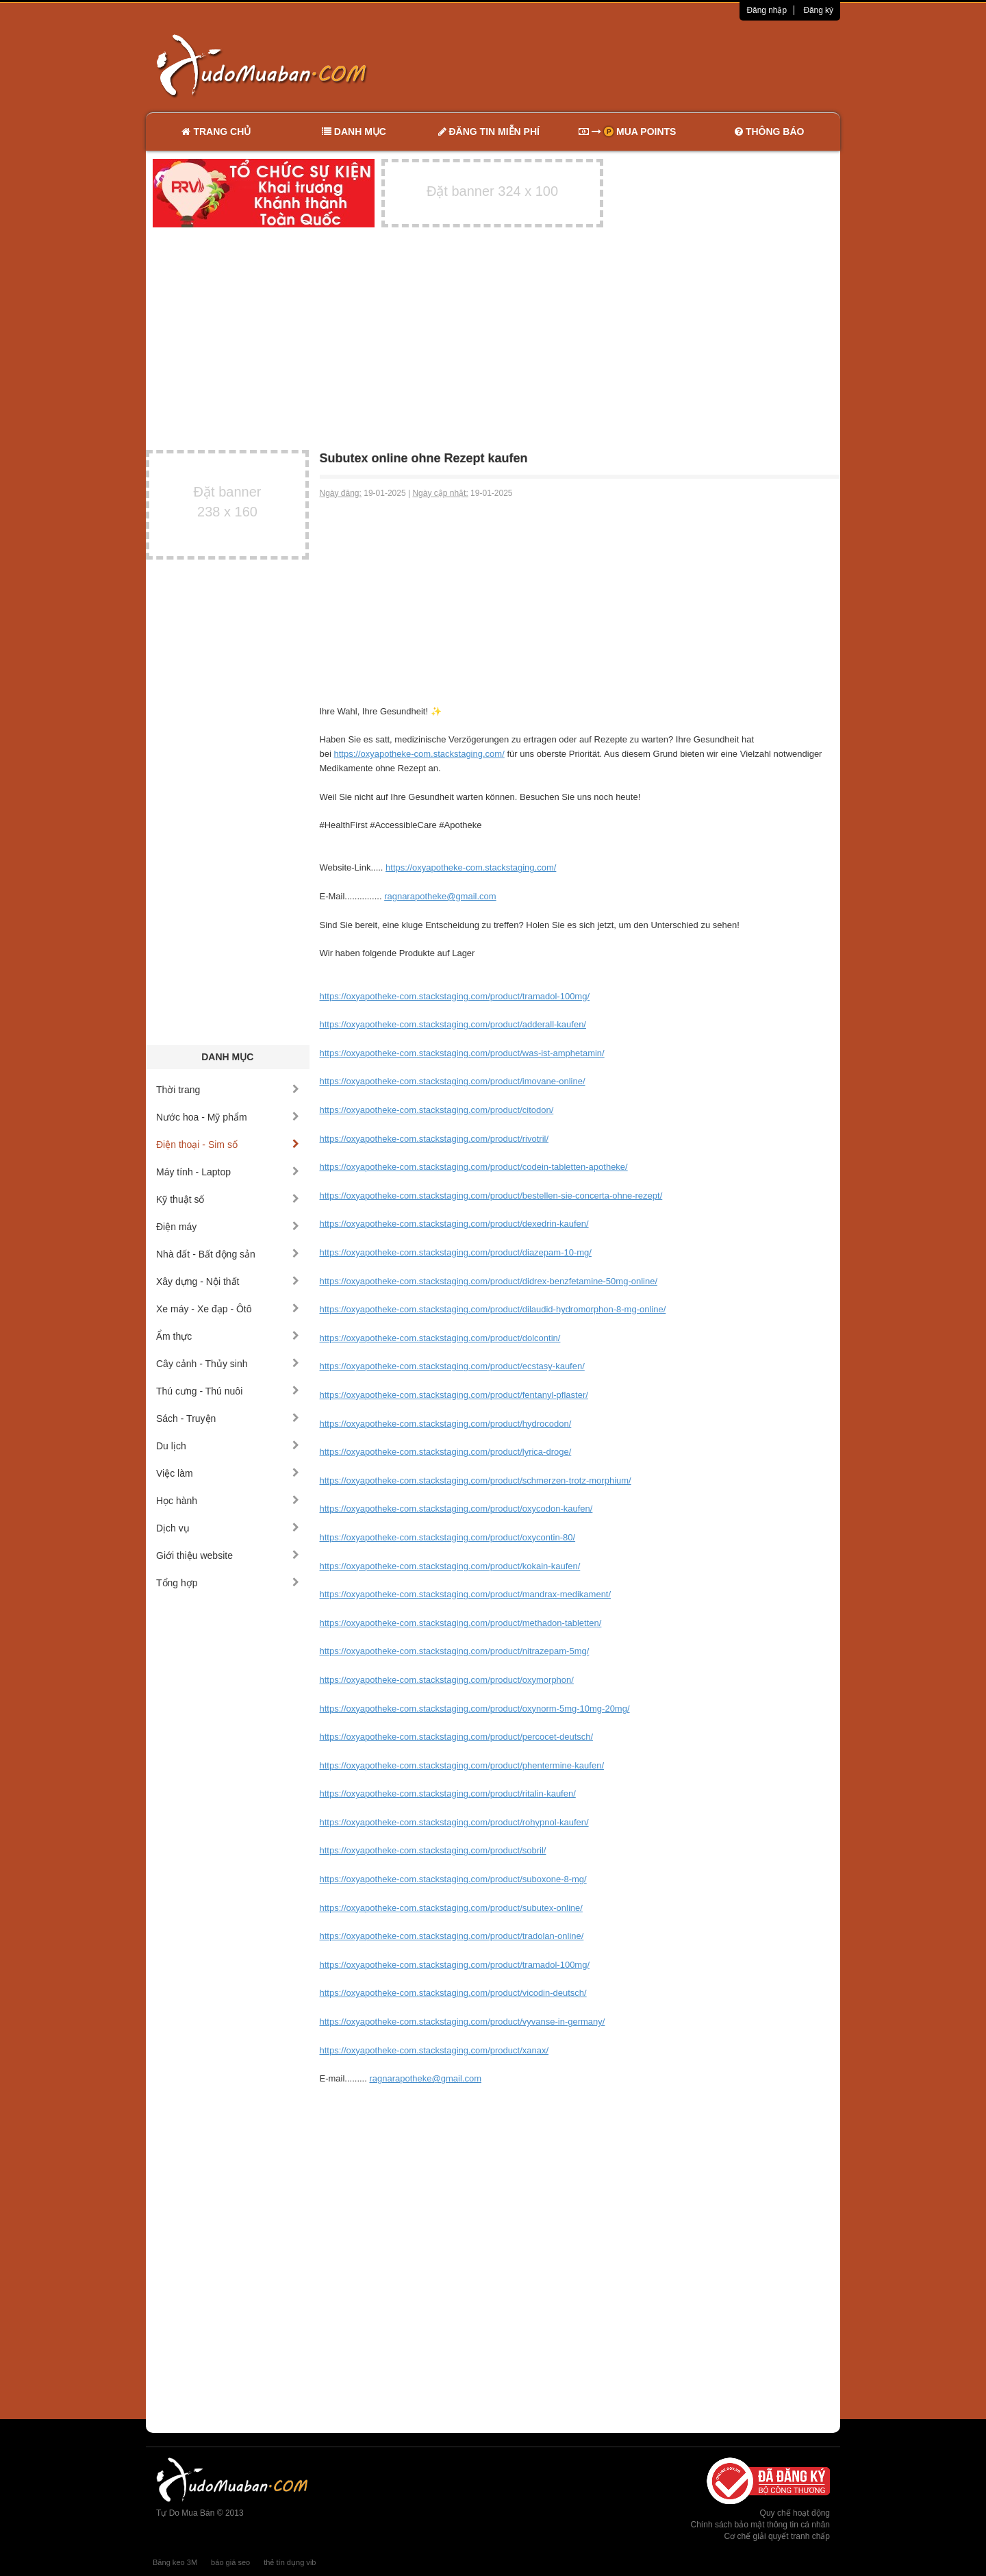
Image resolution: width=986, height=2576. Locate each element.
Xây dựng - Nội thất (227, 1281)
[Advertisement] (637, 65)
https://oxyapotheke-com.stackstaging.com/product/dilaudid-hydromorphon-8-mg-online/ (493, 1309)
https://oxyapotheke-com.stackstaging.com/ (418, 754)
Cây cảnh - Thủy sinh (227, 1363)
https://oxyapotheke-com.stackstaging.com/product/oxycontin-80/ (448, 1537)
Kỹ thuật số (227, 1199)
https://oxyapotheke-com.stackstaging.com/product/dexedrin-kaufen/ (454, 1223)
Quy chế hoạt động (795, 2513)
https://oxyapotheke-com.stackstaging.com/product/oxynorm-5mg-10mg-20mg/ (475, 1708)
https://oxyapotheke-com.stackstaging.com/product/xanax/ (434, 2050)
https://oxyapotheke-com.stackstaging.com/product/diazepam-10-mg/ (456, 1252)
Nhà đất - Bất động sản (227, 1254)
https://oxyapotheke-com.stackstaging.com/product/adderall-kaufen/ (453, 1024)
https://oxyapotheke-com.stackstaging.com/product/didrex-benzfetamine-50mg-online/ (489, 1281)
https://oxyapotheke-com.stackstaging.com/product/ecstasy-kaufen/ (452, 1366)
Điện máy (227, 1226)
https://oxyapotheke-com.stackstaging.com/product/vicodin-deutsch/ (453, 1993)
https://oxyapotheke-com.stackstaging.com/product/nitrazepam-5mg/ (455, 1651)
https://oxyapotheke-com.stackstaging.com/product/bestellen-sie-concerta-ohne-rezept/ (491, 1195)
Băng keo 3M (175, 2562)
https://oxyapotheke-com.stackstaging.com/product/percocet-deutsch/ (457, 1736)
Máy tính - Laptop (227, 1171)
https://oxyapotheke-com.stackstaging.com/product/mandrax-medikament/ (465, 1594)
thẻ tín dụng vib (290, 2562)
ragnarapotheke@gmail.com (440, 896)
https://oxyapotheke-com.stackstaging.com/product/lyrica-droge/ (446, 1452)
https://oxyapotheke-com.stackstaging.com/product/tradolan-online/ (452, 1936)
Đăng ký (818, 10)
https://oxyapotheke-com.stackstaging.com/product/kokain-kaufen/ (450, 1566)
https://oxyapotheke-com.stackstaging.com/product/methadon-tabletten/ (461, 1623)
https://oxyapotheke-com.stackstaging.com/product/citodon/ (437, 1110)
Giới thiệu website (227, 1555)
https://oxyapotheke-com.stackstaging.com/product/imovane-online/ (452, 1081)
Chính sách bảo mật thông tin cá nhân (760, 2524)
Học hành (227, 1500)
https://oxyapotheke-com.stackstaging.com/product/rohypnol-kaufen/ (454, 1822)
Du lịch (227, 1445)
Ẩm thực (227, 1336)
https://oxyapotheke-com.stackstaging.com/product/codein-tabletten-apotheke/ (474, 1167)
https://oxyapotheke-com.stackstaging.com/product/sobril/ (433, 1850)
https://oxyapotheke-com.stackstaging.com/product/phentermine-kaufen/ (462, 1765)
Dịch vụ (227, 1528)
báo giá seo (230, 2562)
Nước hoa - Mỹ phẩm (227, 1117)
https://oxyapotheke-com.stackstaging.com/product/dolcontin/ (440, 1338)
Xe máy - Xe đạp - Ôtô (227, 1308)
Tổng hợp (227, 1582)
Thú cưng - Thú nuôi (227, 1391)
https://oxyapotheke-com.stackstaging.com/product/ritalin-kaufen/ (448, 1793)
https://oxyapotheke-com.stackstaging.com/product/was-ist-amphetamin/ (462, 1053)
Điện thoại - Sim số (227, 1144)
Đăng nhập (766, 10)
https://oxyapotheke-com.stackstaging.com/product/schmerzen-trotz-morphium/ (475, 1480)
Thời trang (227, 1089)
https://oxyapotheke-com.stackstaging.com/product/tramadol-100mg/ (455, 996)
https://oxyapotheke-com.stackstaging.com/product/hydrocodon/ (446, 1423)
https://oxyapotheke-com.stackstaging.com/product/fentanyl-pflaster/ (454, 1395)
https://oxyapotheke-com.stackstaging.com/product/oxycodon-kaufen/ (456, 1508)
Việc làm (227, 1473)
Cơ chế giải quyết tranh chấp (777, 2536)
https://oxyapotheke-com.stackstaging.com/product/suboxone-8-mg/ (453, 1879)
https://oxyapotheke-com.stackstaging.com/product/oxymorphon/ (447, 1680)
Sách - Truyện (227, 1418)
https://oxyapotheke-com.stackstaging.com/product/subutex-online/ (451, 1908)
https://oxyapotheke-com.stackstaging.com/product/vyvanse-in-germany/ (462, 2021)
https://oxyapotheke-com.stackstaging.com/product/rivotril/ (434, 1139)
